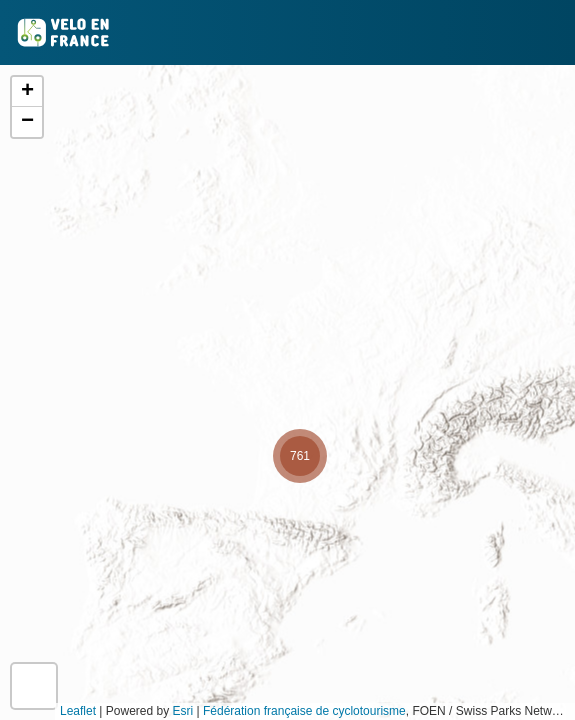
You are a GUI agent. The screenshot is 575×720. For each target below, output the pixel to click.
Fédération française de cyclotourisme (304, 711)
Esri (183, 711)
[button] (300, 456)
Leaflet (78, 711)
